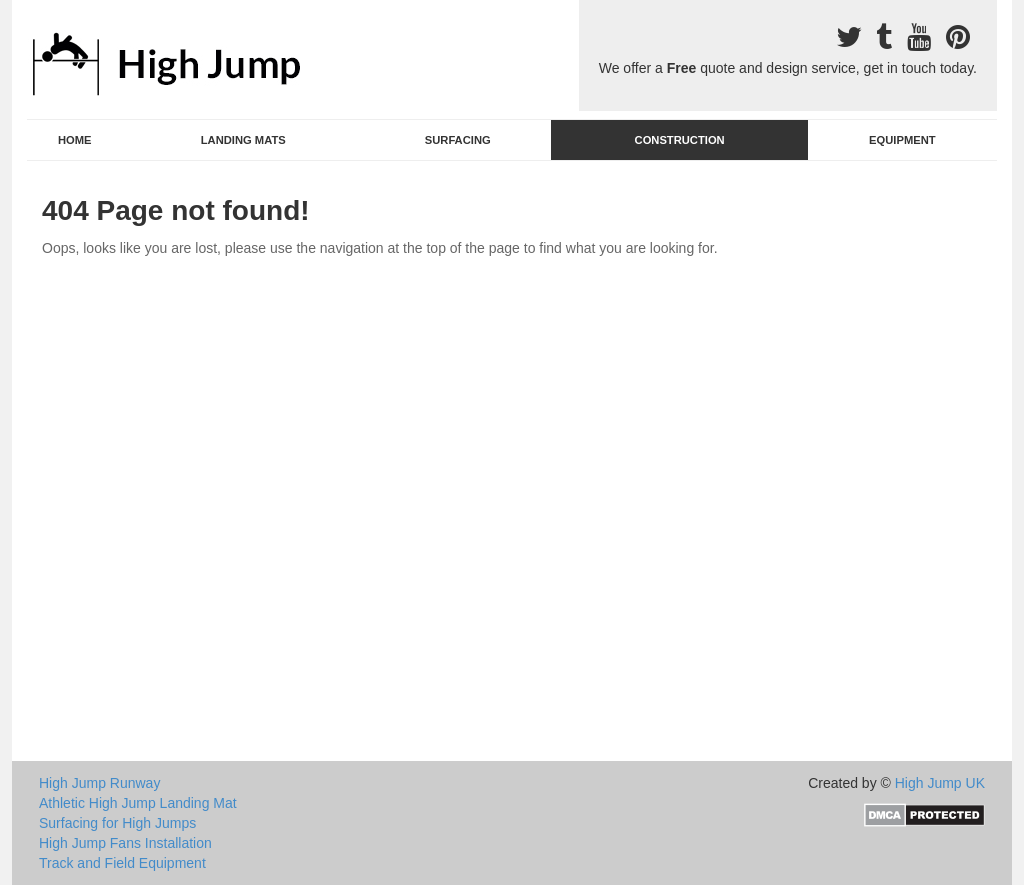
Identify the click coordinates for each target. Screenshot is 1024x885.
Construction (680, 140)
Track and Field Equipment (122, 863)
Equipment (902, 140)
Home (75, 140)
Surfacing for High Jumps (117, 823)
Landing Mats (243, 140)
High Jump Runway (99, 783)
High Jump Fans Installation (125, 843)
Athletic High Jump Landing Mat (138, 803)
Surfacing (458, 140)
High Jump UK (940, 783)
